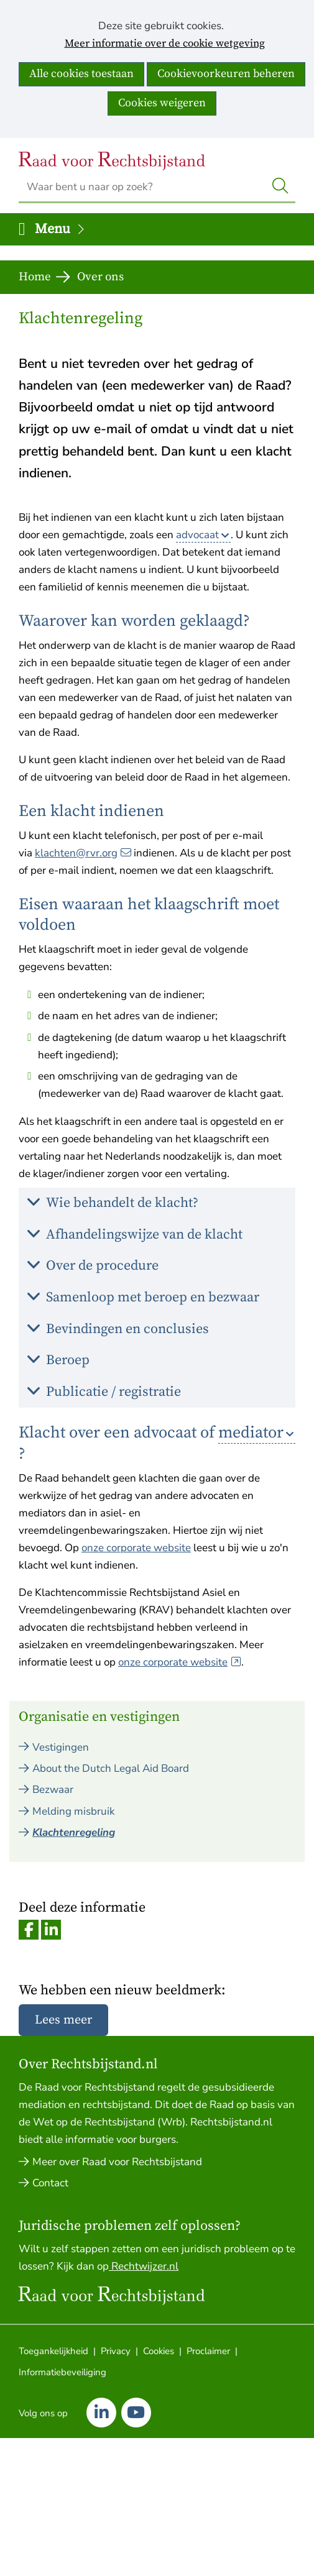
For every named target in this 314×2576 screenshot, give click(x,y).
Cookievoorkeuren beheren (226, 73)
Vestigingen (60, 1747)
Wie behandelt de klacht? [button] (127, 1206)
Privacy (116, 2351)
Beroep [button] (72, 1364)
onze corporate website (136, 1548)
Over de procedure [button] (107, 1269)
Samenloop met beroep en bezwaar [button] (157, 1301)
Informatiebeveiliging (62, 2372)
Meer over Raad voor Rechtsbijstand (117, 2162)
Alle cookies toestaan (81, 73)
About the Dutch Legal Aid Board (110, 1768)
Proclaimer (208, 2351)
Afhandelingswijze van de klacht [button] (149, 1238)
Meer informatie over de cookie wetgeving (165, 44)
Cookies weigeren (162, 103)
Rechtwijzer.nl (143, 2266)
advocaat (197, 535)
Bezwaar (52, 1789)
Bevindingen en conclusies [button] (132, 1332)
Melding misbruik (73, 1811)
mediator (251, 1433)
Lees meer (63, 2020)
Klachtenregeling (73, 1832)
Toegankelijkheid (53, 2351)
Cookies (158, 2351)
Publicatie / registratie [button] (118, 1395)
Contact (50, 2183)
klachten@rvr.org (83, 853)
